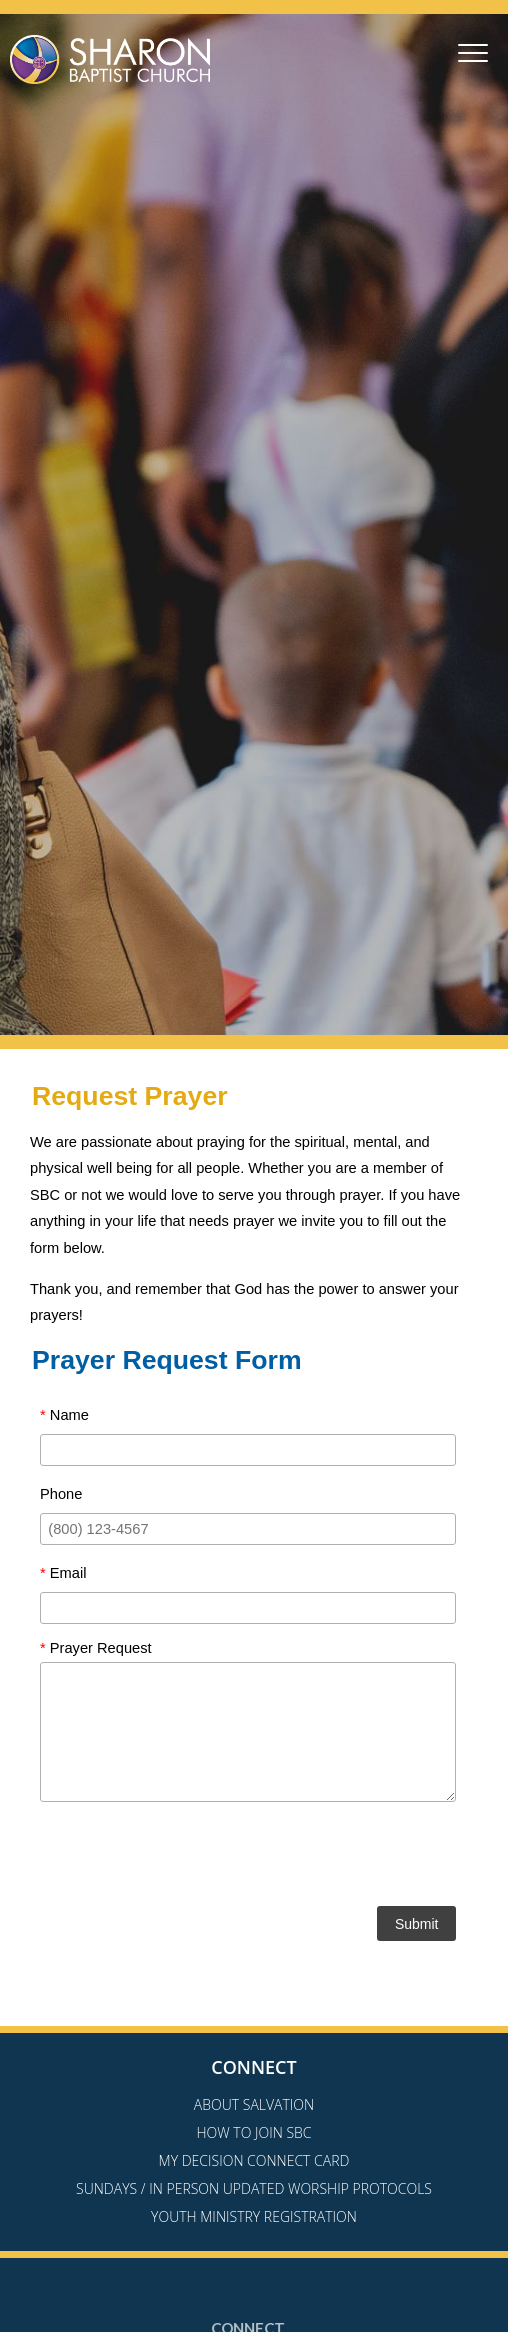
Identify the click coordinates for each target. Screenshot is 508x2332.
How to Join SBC (253, 2132)
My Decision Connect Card (254, 2160)
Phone (61, 1494)
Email (63, 1573)
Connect (253, 2067)
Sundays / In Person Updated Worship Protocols (254, 2188)
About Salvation (254, 2104)
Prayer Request (96, 1648)
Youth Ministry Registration (254, 2216)
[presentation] (248, 1858)
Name (64, 1415)
